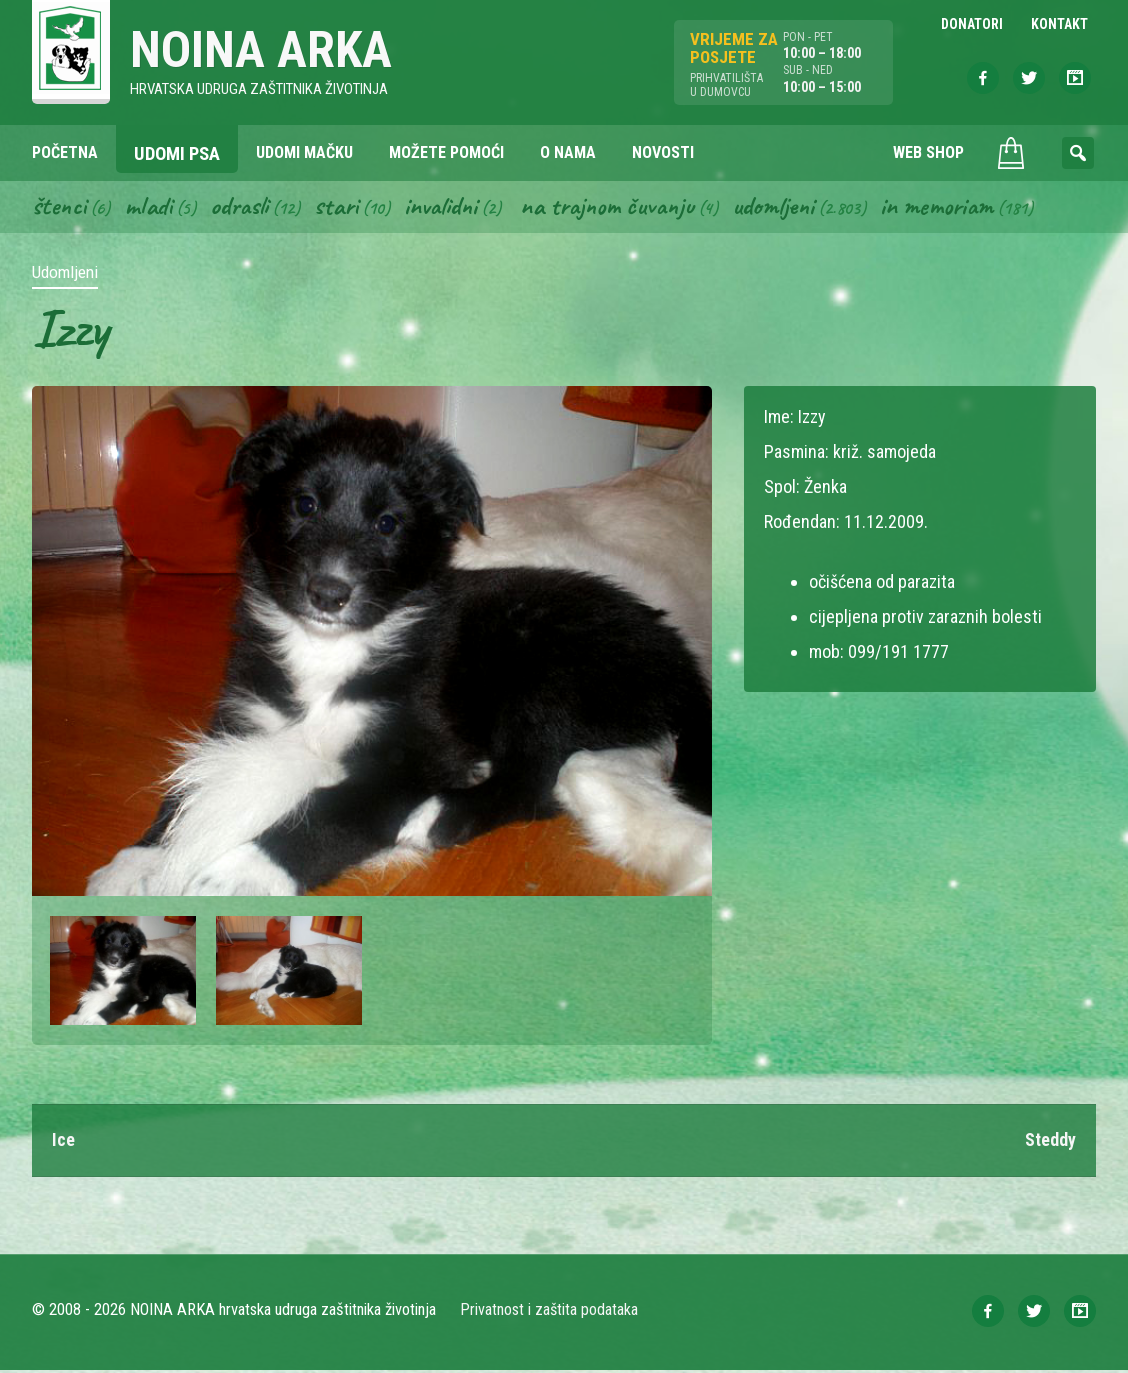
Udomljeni (794, 208)
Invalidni (450, 208)
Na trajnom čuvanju (623, 208)
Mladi (151, 208)
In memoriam (960, 208)
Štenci (60, 208)
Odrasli (244, 208)
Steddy (1050, 1142)
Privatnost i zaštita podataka (549, 1312)
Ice (63, 1142)
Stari (343, 208)
